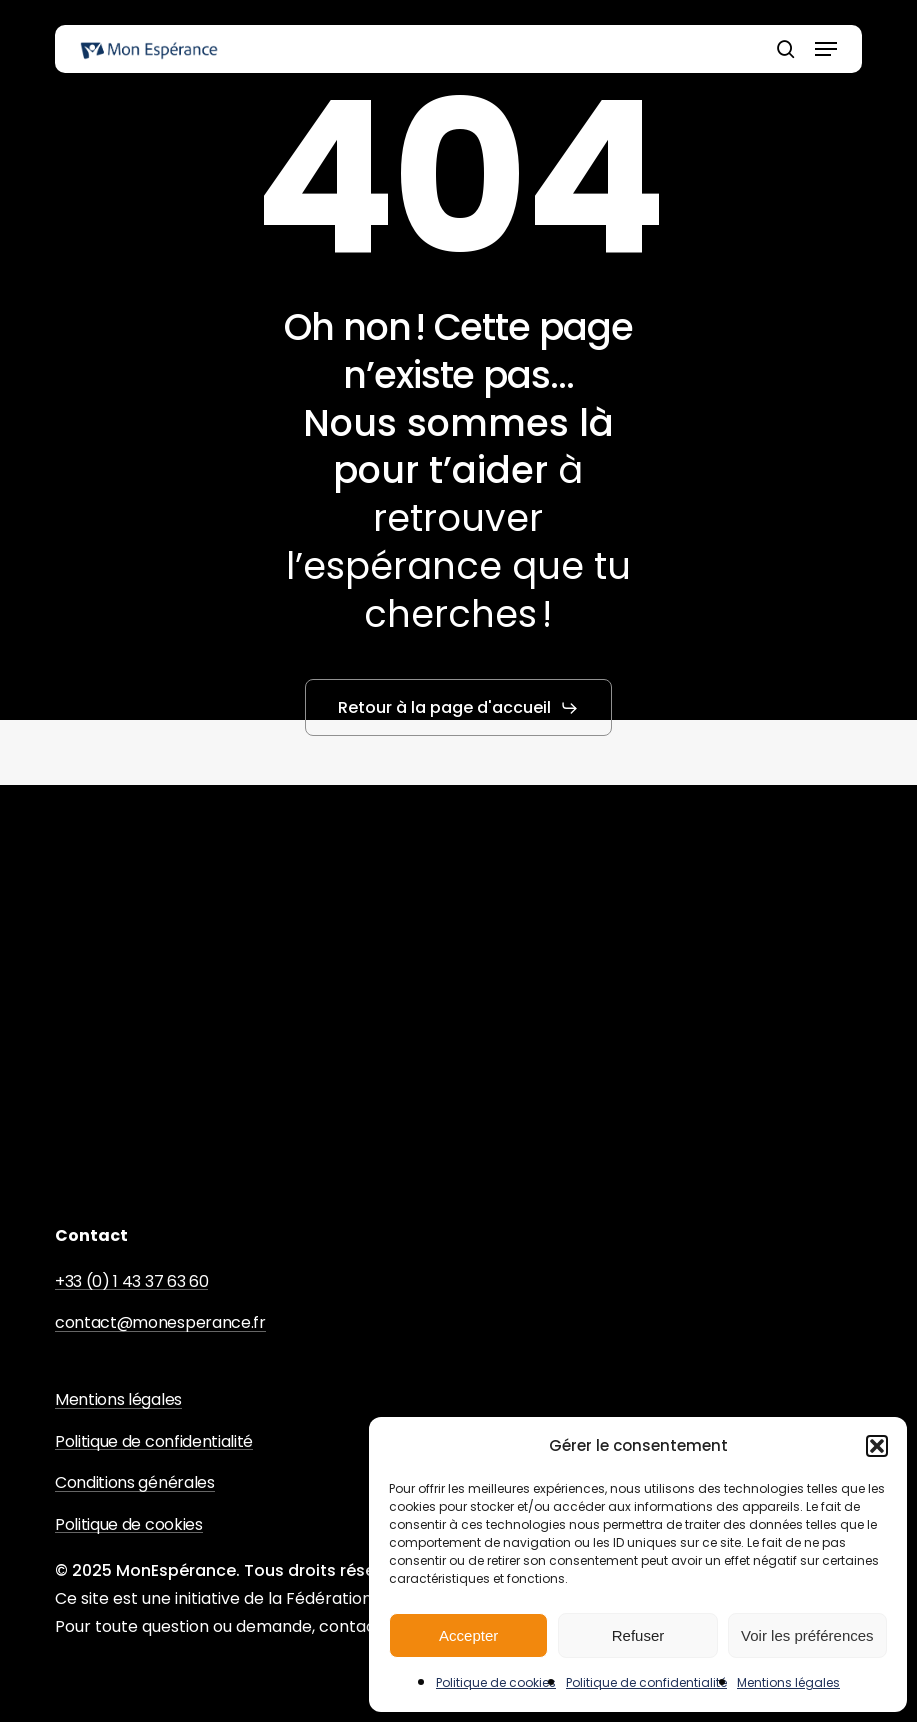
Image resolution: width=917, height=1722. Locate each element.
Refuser (638, 1635)
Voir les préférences (807, 1635)
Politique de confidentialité (646, 1682)
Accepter (468, 1635)
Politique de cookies (496, 1682)
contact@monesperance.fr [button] (160, 1323)
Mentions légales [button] (118, 1400)
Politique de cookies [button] (129, 1525)
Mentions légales (788, 1682)
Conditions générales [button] (135, 1483)
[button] (877, 1446)
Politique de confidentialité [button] (154, 1442)
